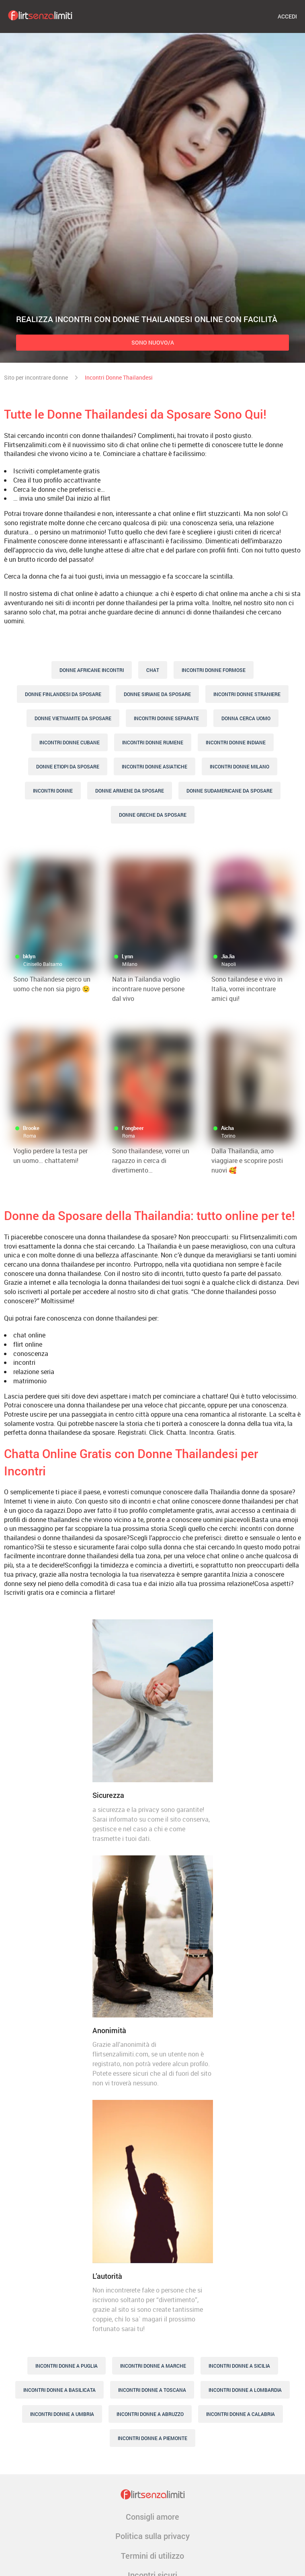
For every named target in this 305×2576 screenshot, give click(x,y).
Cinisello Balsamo (42, 964)
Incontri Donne (53, 790)
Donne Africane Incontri (91, 670)
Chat (152, 670)
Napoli (228, 964)
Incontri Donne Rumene (152, 742)
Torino (228, 1135)
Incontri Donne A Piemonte (152, 2438)
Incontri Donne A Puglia (66, 2365)
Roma (29, 1135)
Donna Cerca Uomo (245, 718)
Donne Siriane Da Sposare (157, 694)
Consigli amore (152, 2516)
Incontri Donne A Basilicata (59, 2390)
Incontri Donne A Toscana (152, 2390)
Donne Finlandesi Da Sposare (63, 694)
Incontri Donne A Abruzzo (150, 2414)
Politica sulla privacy (152, 2536)
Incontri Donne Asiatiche (154, 766)
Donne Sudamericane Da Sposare (229, 790)
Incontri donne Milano (239, 766)
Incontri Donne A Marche (153, 2365)
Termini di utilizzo (152, 2555)
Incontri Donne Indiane (236, 742)
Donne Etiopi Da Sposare (67, 766)
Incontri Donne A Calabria (240, 2414)
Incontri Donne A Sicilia (239, 2365)
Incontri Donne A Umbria (62, 2414)
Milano (129, 964)
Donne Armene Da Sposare (129, 790)
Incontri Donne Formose (214, 670)
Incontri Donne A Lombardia (245, 2390)
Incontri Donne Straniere (246, 694)
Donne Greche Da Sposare (152, 814)
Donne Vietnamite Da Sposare (73, 718)
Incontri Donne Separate (166, 718)
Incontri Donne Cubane (69, 742)
